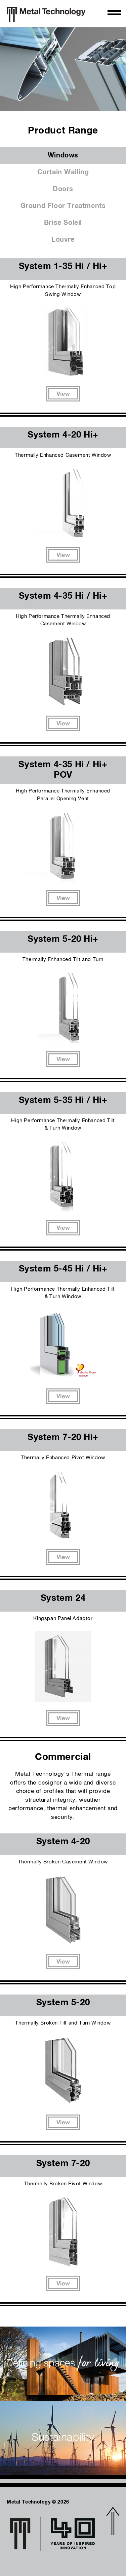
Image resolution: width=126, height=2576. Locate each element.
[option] (63, 69)
